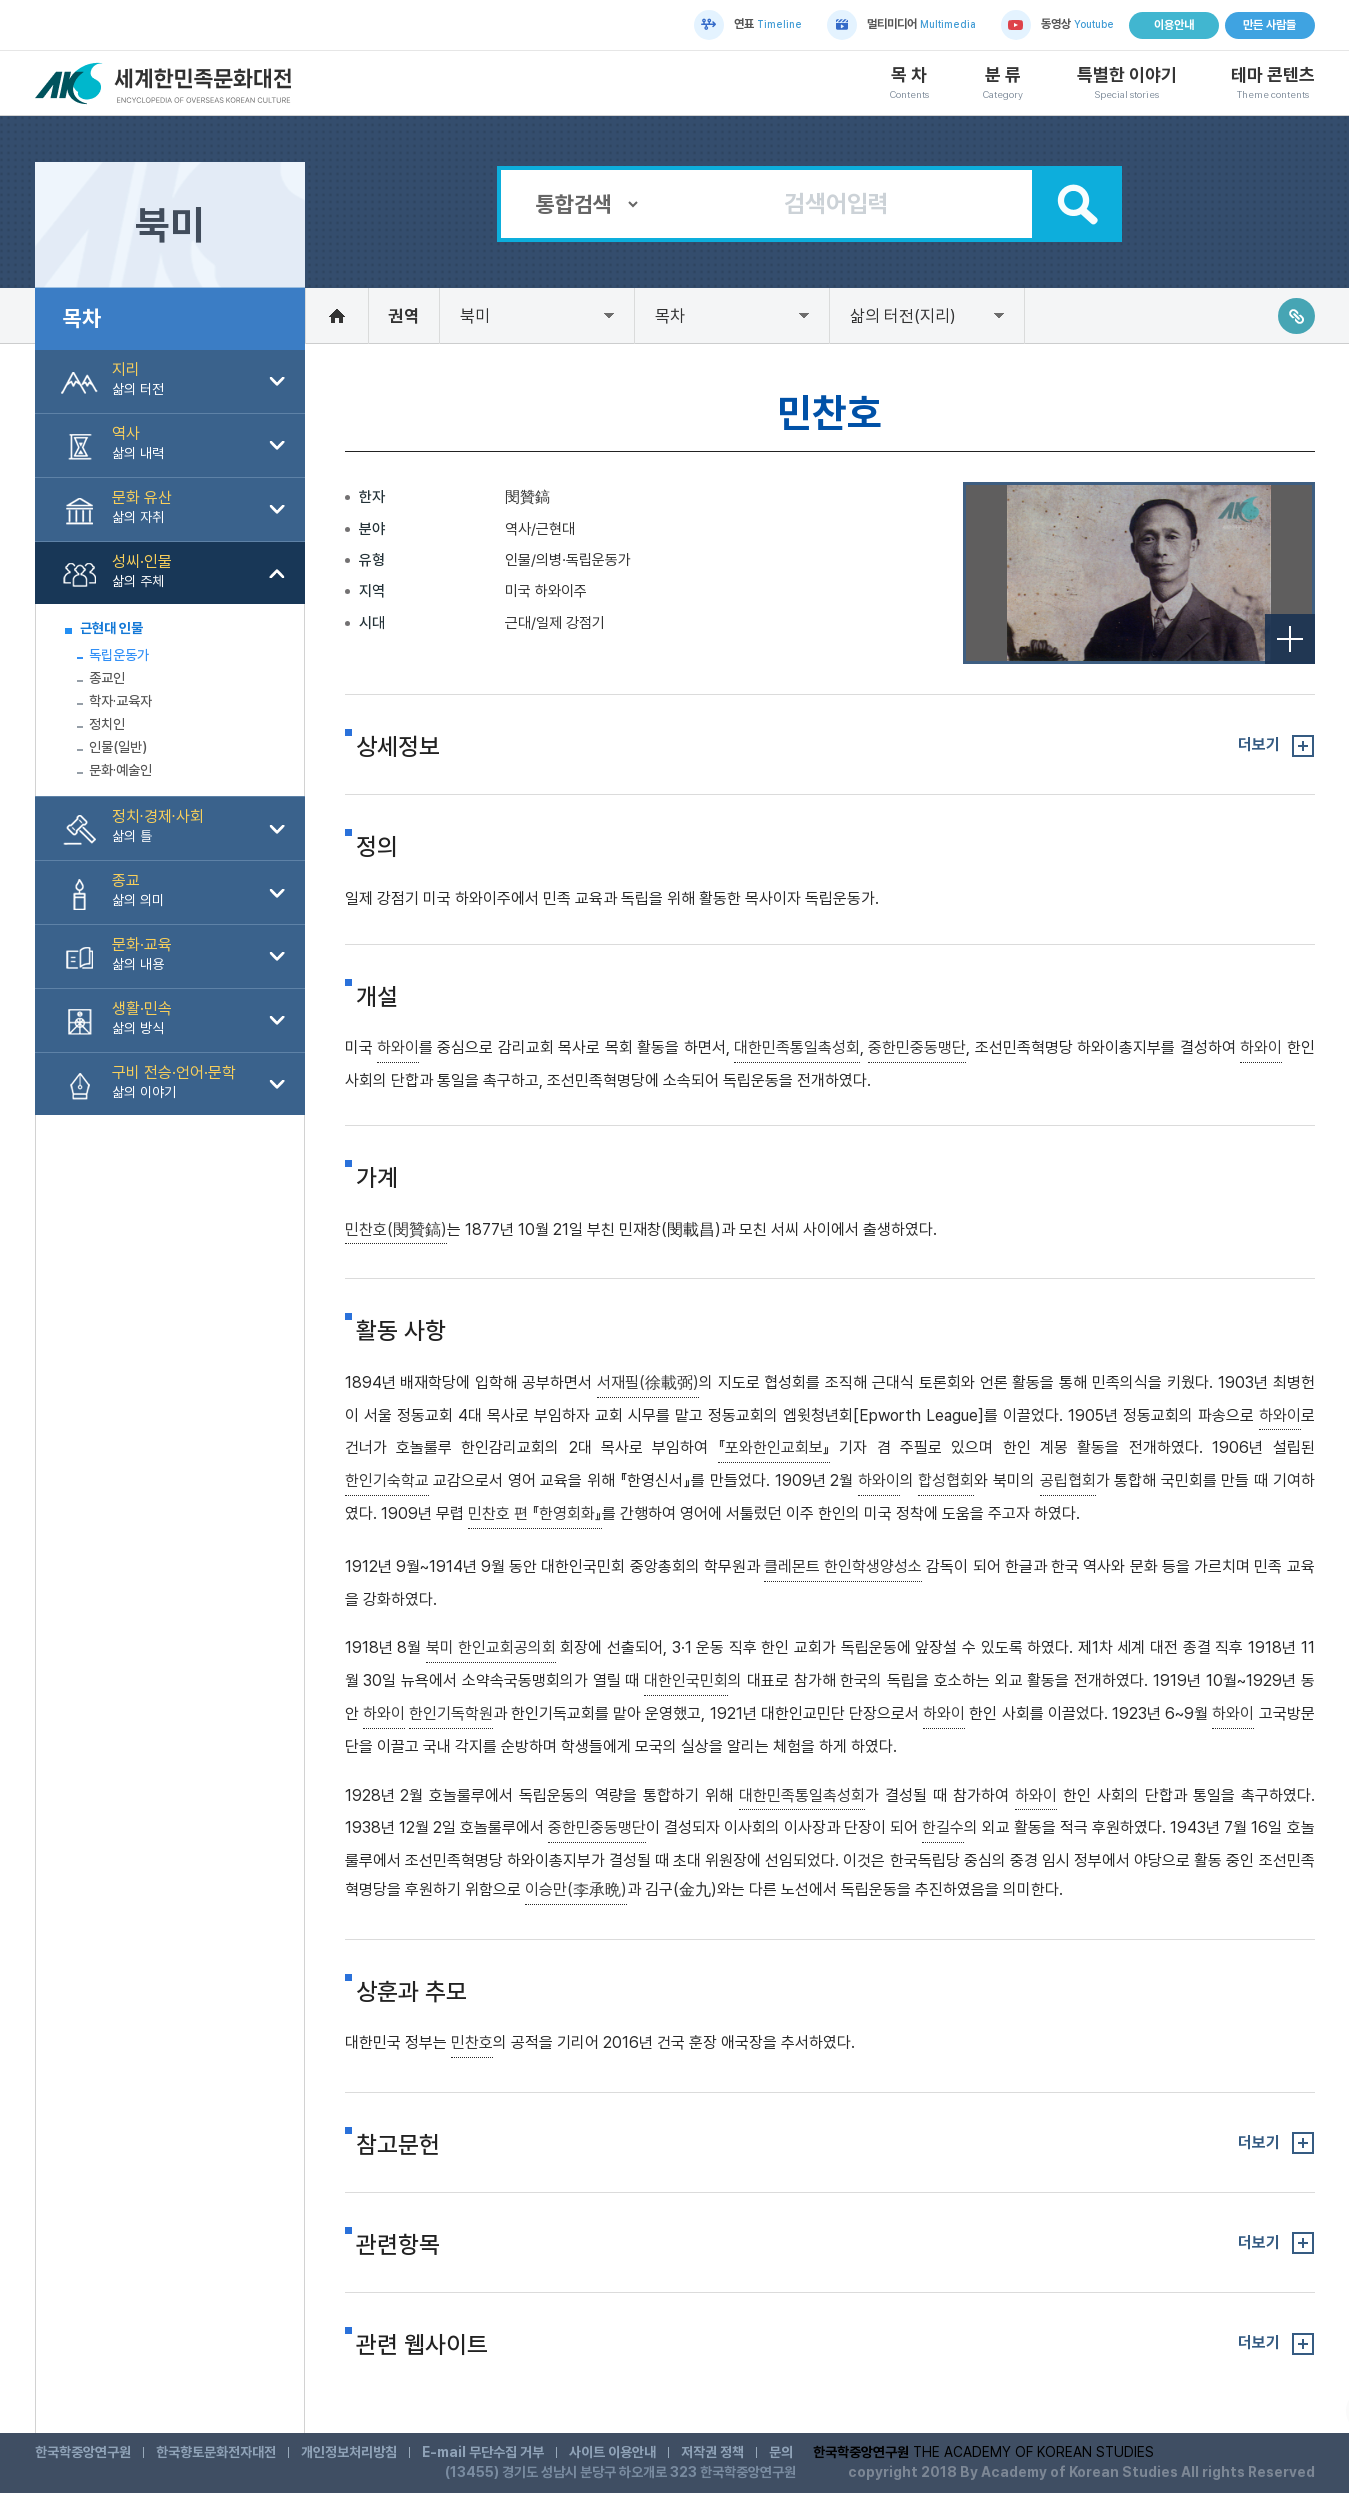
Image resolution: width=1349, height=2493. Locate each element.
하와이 (398, 1047)
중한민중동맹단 (917, 1047)
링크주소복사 (1296, 316)
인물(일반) (118, 747)
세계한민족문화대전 (166, 83)
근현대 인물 (111, 628)
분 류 (1003, 83)
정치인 (107, 724)
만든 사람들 (1269, 25)
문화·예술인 (120, 770)
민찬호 (472, 2042)
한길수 (943, 1827)
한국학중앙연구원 (83, 2452)
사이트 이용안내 (612, 2452)
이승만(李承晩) (576, 1889)
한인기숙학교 (387, 1480)
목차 (670, 316)
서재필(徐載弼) (648, 1382)
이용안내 (1174, 25)
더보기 (1259, 744)
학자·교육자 (120, 701)
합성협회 (946, 1480)
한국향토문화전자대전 (216, 2452)
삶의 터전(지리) (903, 316)
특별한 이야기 (1127, 83)
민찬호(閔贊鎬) (396, 1229)
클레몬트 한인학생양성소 (843, 1566)
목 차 (909, 83)
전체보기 (1290, 639)
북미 (475, 316)
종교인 (107, 678)
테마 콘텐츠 (1273, 83)
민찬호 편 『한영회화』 (535, 1513)
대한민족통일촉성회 (797, 1047)
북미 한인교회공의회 (491, 1647)
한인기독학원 (451, 1713)
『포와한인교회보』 (774, 1447)
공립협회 (1068, 1480)
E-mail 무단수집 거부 (483, 2452)
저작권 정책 (712, 2452)
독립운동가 (119, 655)
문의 (781, 2452)
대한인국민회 (686, 1680)
